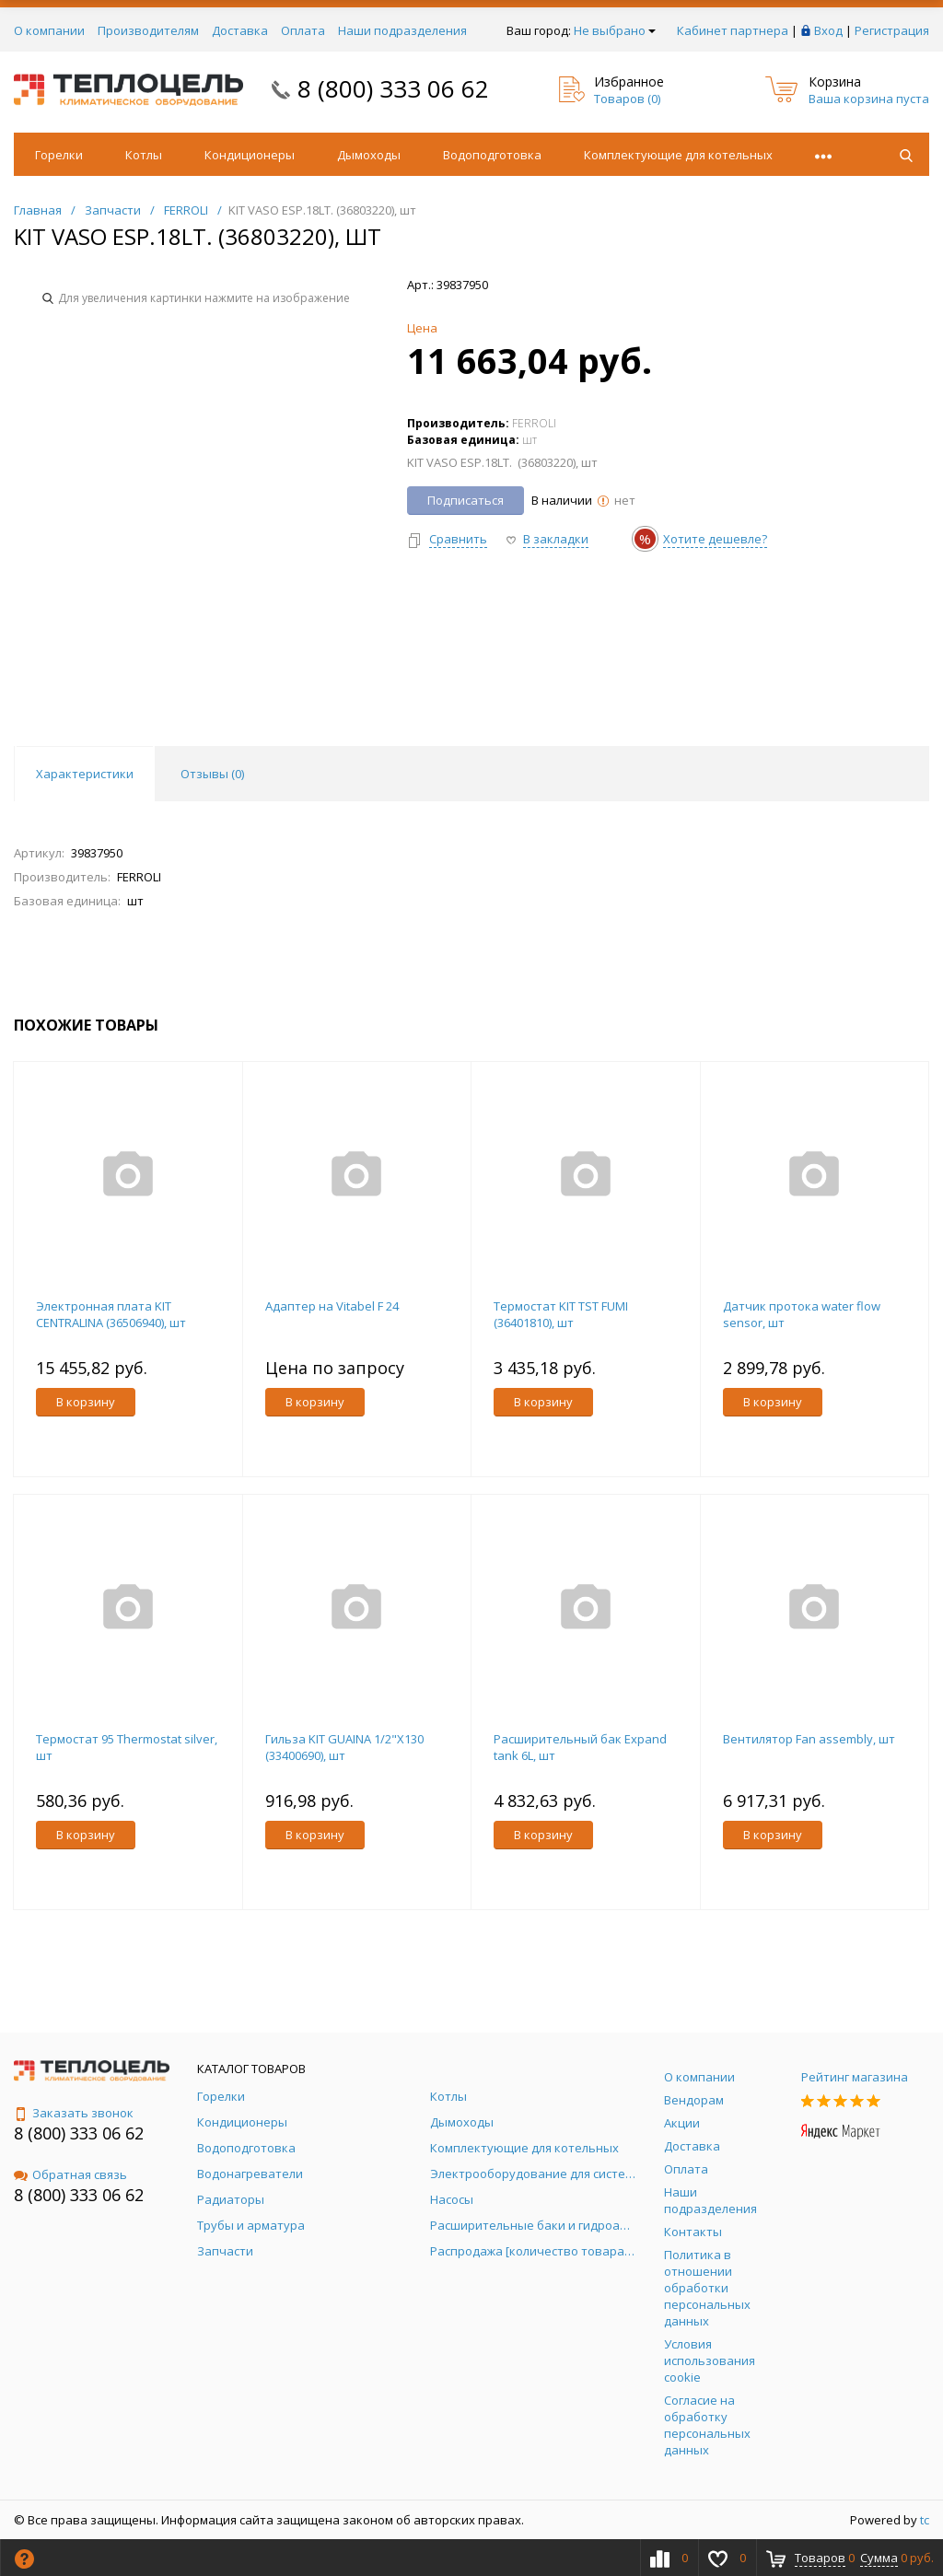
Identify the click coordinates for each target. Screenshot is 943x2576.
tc (924, 2520)
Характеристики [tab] (85, 773)
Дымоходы (369, 154)
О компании (49, 30)
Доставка (240, 30)
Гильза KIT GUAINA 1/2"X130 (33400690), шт (344, 1747)
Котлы (143, 154)
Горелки (59, 154)
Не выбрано (615, 30)
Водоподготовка (492, 154)
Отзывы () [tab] (212, 773)
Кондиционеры (249, 154)
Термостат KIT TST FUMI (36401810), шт (561, 1314)
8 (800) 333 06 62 (393, 88)
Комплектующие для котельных (678, 154)
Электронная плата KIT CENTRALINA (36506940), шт (111, 1314)
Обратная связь (70, 2174)
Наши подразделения (402, 30)
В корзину (85, 1401)
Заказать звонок (74, 2112)
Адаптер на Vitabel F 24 (332, 1306)
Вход (828, 30)
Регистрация (892, 30)
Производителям (148, 30)
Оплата (303, 30)
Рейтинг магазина (854, 2077)
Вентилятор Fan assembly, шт (809, 1739)
